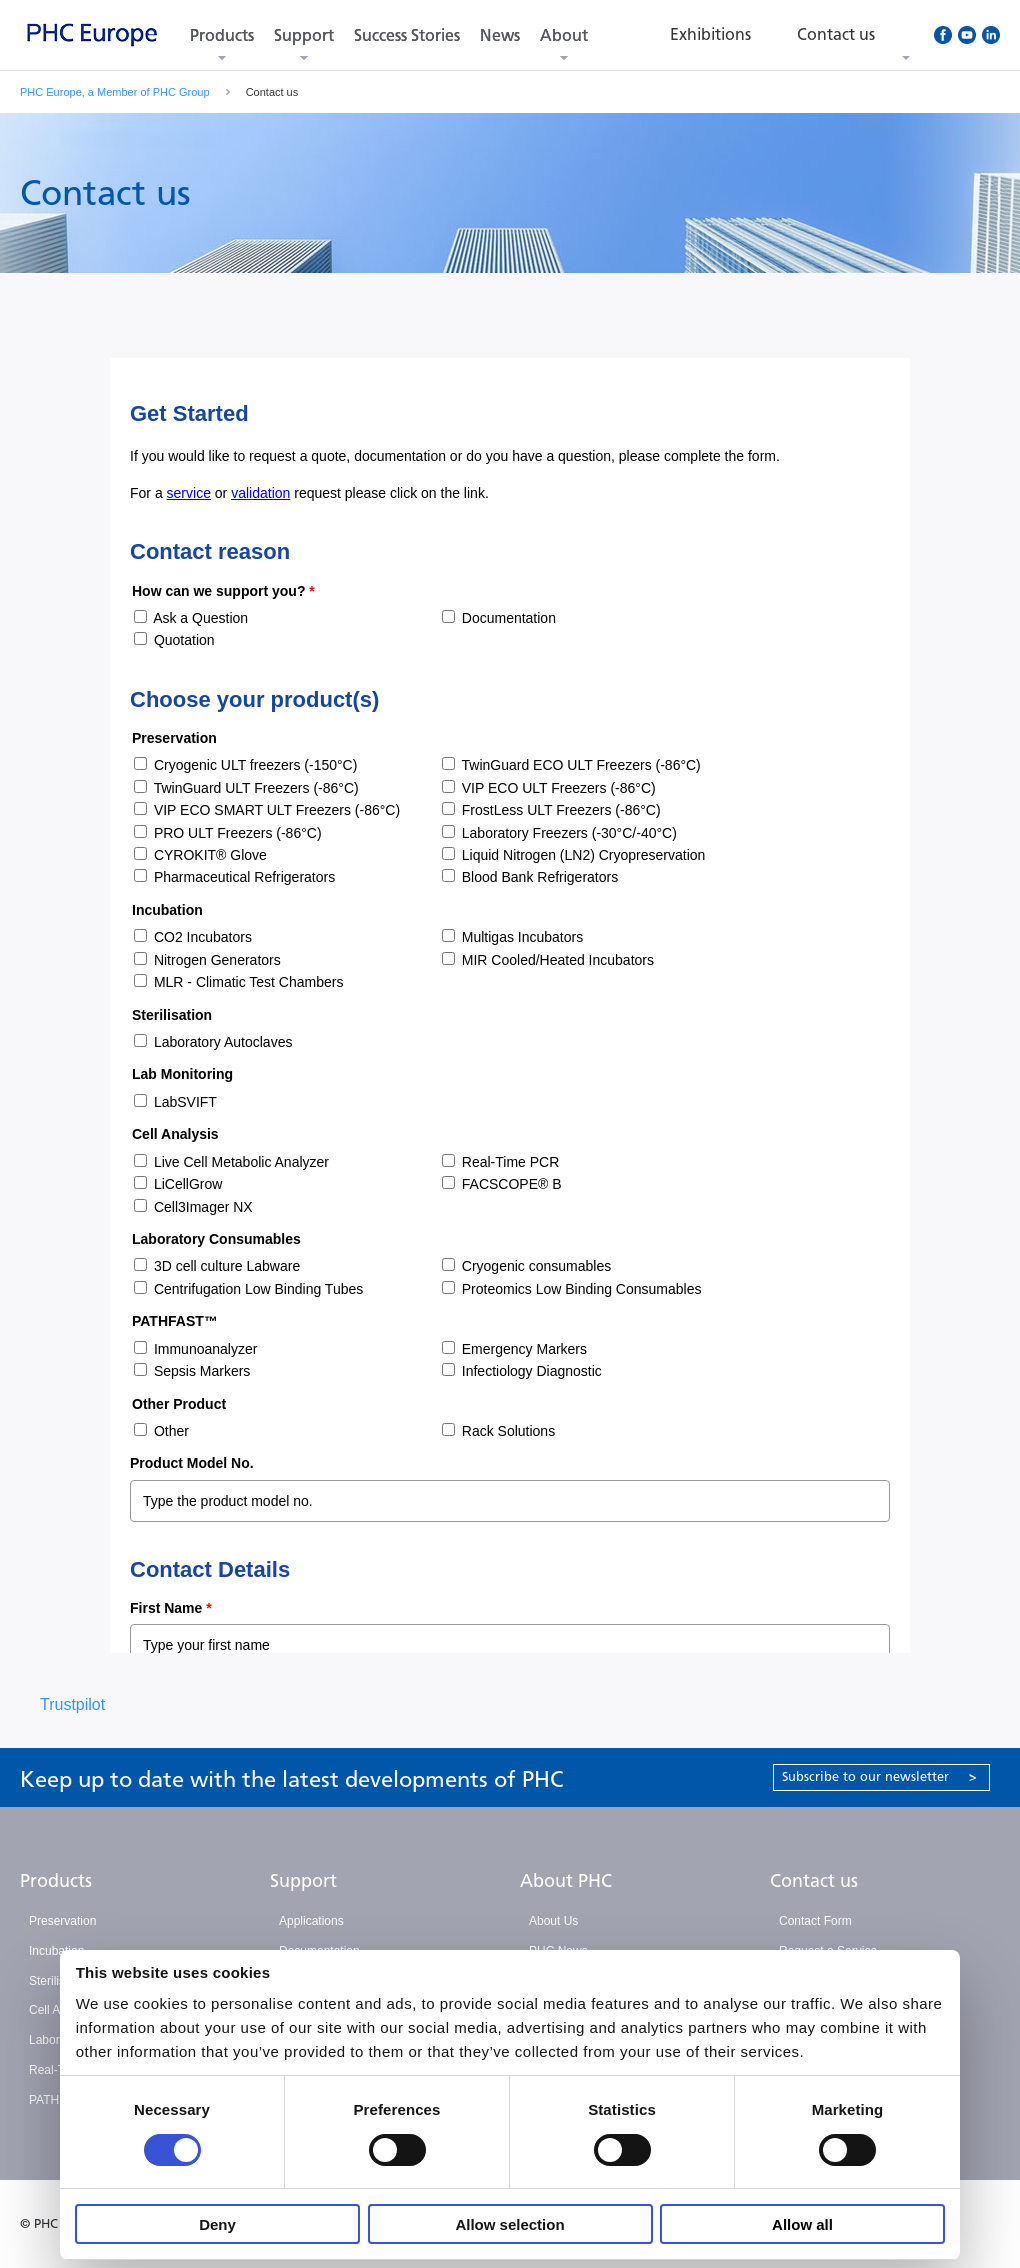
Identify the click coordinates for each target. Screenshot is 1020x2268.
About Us (553, 1921)
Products (222, 35)
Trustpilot (72, 1704)
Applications (311, 1921)
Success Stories (407, 35)
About (564, 35)
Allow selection (509, 2224)
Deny (217, 2224)
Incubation (56, 1951)
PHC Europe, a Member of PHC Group (115, 92)
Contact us (814, 1881)
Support (304, 35)
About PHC (566, 1881)
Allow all (802, 2224)
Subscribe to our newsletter (879, 1776)
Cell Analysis (63, 2010)
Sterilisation (60, 1981)
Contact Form (815, 1921)
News (500, 35)
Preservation (62, 1921)
